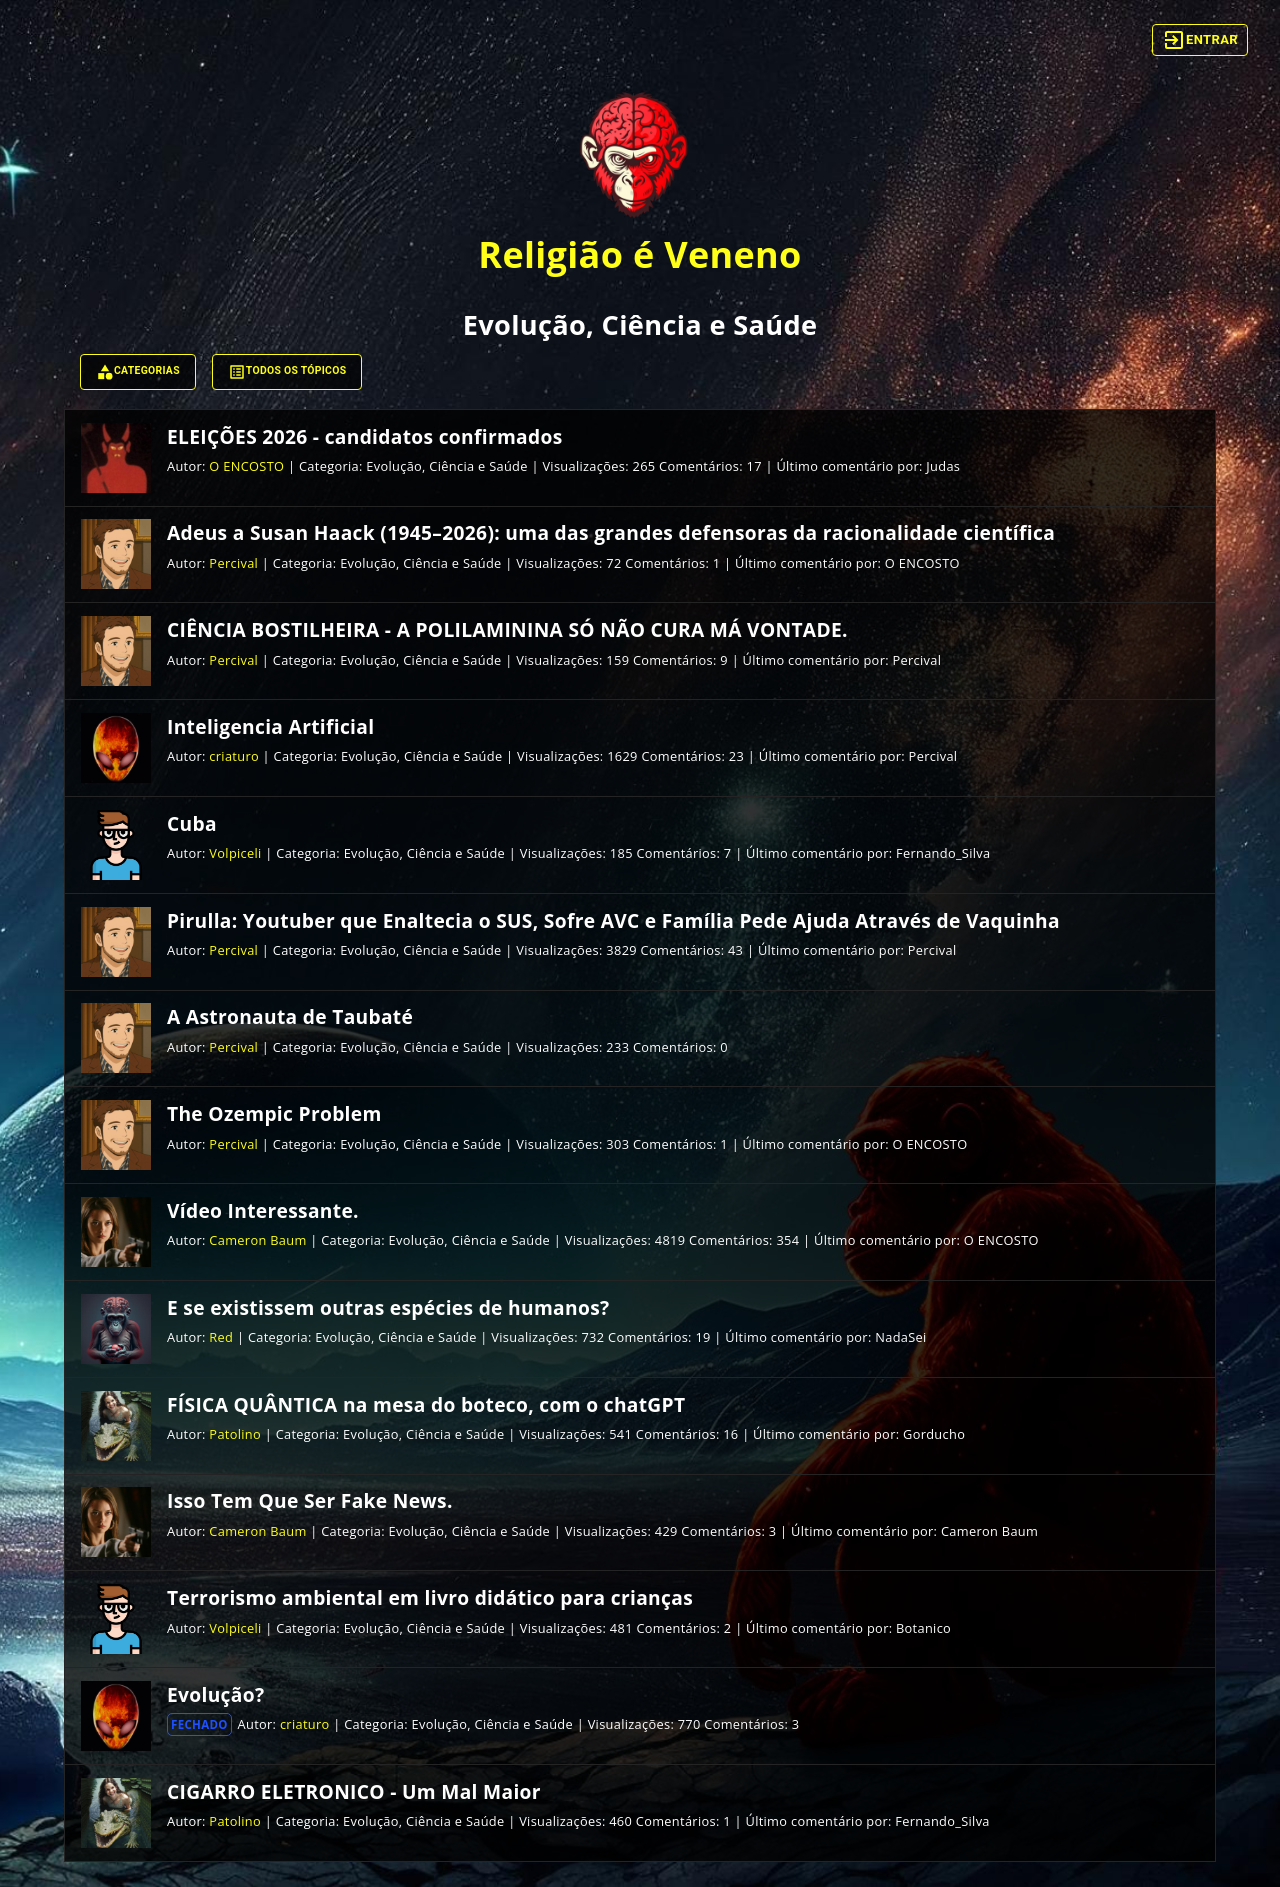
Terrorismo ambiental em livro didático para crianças (430, 1597)
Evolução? (215, 1694)
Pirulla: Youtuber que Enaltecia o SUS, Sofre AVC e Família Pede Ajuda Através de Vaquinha (613, 920)
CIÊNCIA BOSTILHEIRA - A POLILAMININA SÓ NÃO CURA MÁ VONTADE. (507, 629)
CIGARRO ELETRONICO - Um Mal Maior (354, 1791)
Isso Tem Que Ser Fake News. (310, 1500)
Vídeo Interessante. (263, 1210)
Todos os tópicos (287, 372)
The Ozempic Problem (274, 1113)
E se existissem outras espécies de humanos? (388, 1307)
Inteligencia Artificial (270, 726)
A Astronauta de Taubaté (290, 1016)
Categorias (138, 372)
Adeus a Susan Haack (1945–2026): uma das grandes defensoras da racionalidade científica (611, 532)
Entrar (1200, 40)
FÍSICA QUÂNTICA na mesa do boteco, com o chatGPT (426, 1404)
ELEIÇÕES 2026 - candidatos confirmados (365, 436)
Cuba (192, 823)
